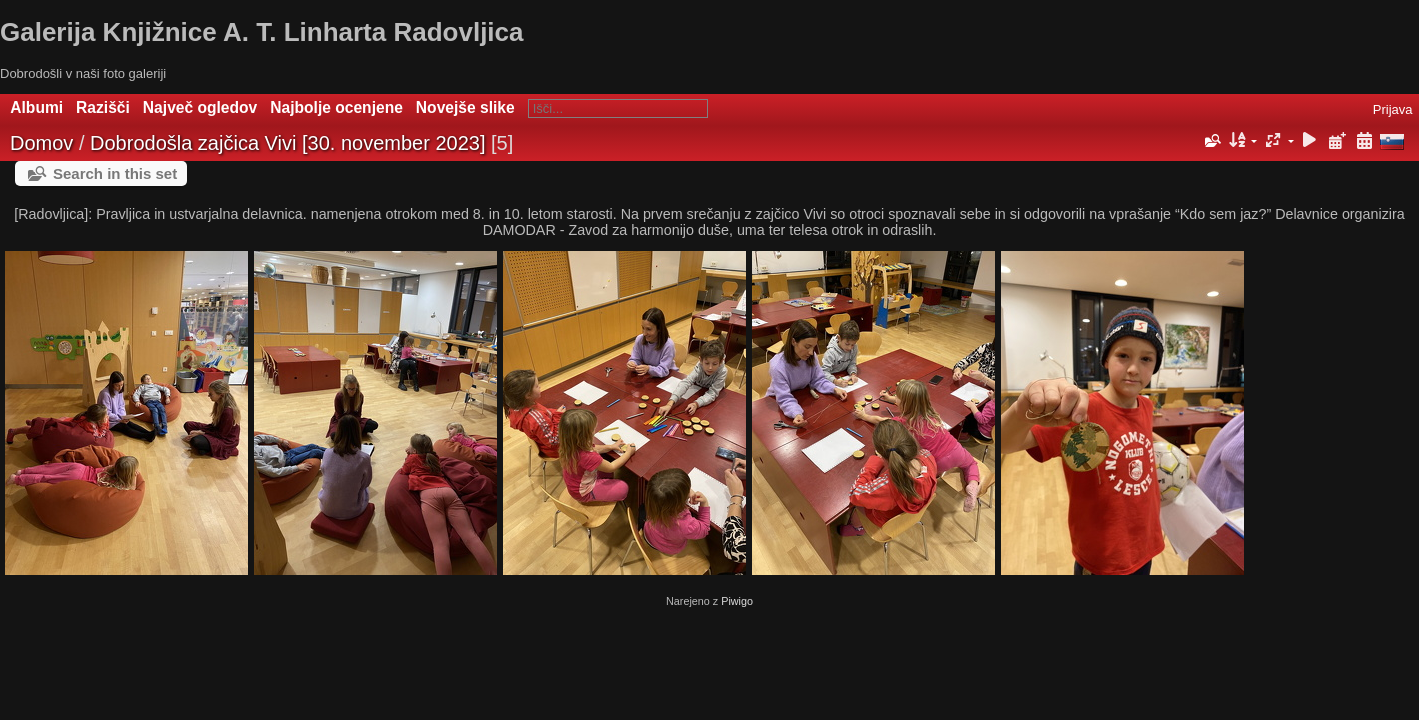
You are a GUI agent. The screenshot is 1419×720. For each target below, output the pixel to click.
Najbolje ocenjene (336, 107)
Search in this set (115, 173)
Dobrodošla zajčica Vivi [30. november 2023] (287, 143)
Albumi (36, 107)
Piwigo (737, 601)
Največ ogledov (200, 107)
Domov (41, 143)
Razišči (103, 107)
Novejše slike (465, 107)
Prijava (1393, 109)
